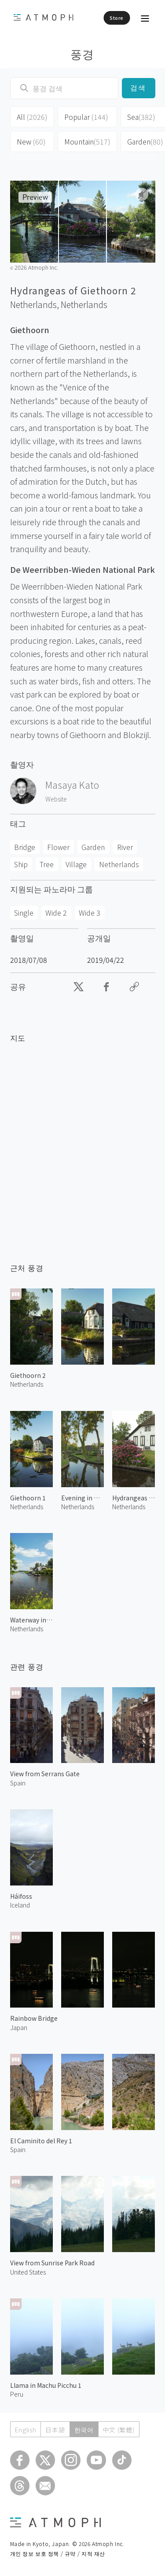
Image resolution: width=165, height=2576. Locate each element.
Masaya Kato (72, 784)
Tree (47, 864)
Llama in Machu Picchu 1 (45, 2385)
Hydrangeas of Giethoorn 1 (133, 1497)
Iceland (20, 1904)
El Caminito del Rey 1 (41, 2140)
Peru (16, 2394)
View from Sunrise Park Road (52, 2262)
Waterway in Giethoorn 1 (31, 1619)
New (31, 141)
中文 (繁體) (119, 2429)
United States (28, 2272)
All (32, 116)
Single (23, 912)
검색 (138, 88)
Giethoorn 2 (28, 1375)
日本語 (55, 2429)
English (26, 2429)
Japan (18, 2027)
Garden (93, 847)
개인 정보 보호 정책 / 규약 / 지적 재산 (57, 2553)
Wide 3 (89, 912)
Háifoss (21, 1896)
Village (76, 864)
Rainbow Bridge (34, 2018)
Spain (18, 1782)
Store (117, 17)
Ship (21, 864)
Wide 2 (56, 912)
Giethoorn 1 (28, 1497)
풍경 (82, 53)
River (125, 847)
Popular (86, 116)
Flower (58, 847)
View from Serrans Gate (45, 1773)
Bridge (24, 847)
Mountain (87, 141)
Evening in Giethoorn (82, 1497)
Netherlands (84, 304)
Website (56, 798)
